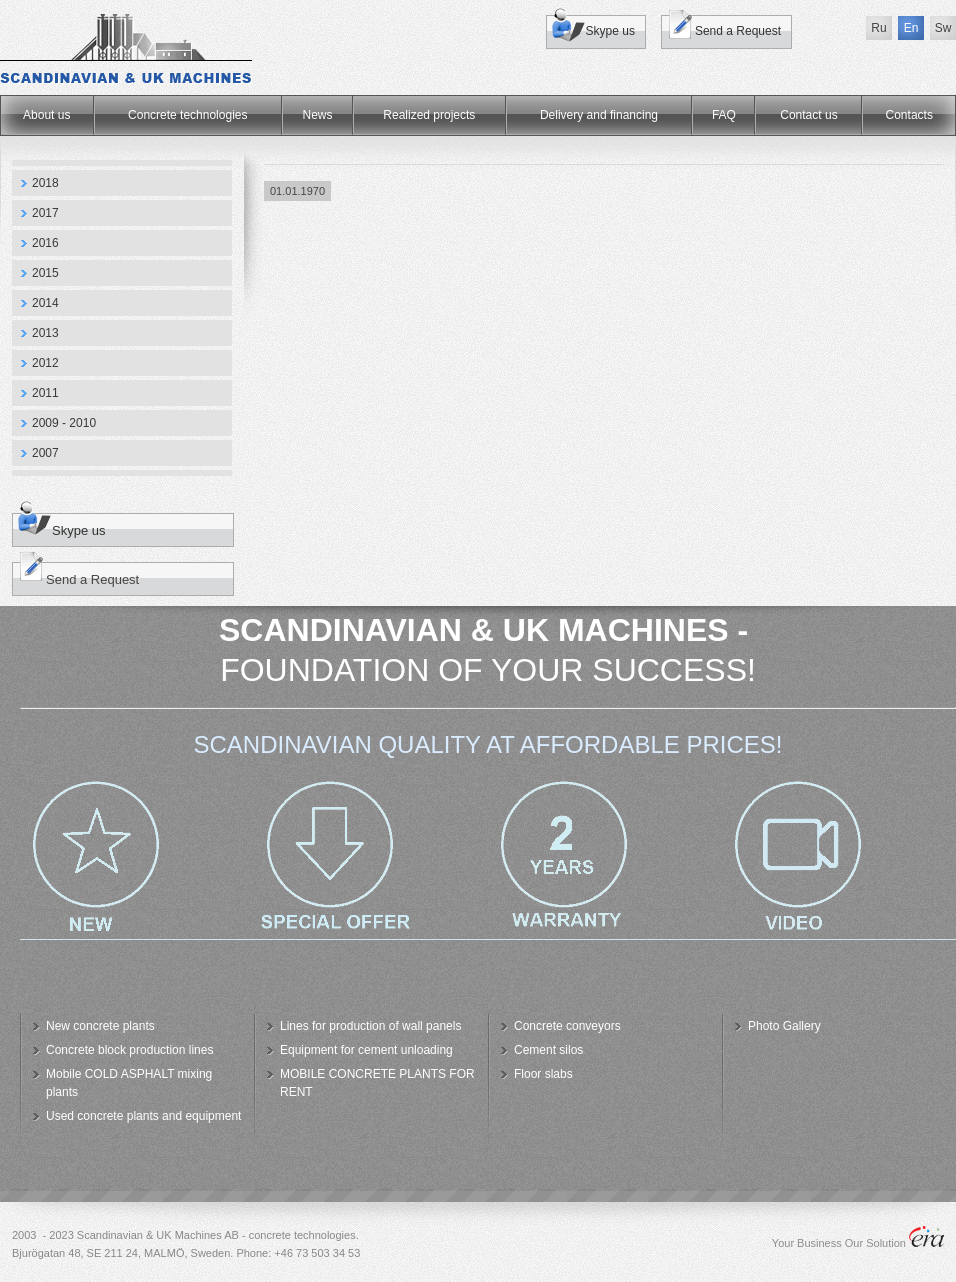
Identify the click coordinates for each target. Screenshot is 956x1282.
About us (46, 115)
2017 (45, 213)
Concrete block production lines (129, 1050)
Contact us (808, 115)
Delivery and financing (599, 115)
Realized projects (429, 115)
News (318, 115)
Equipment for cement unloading (366, 1050)
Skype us (610, 31)
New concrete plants (100, 1026)
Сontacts (909, 115)
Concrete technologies (187, 115)
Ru (878, 28)
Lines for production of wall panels (370, 1026)
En (911, 28)
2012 (45, 363)
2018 (45, 183)
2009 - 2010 (64, 423)
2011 (45, 393)
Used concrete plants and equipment (143, 1116)
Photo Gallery (784, 1026)
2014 (45, 303)
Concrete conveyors (567, 1026)
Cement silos (548, 1050)
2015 (45, 273)
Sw (943, 28)
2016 (45, 243)
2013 (45, 333)
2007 (45, 453)
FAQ (724, 115)
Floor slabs (543, 1074)
